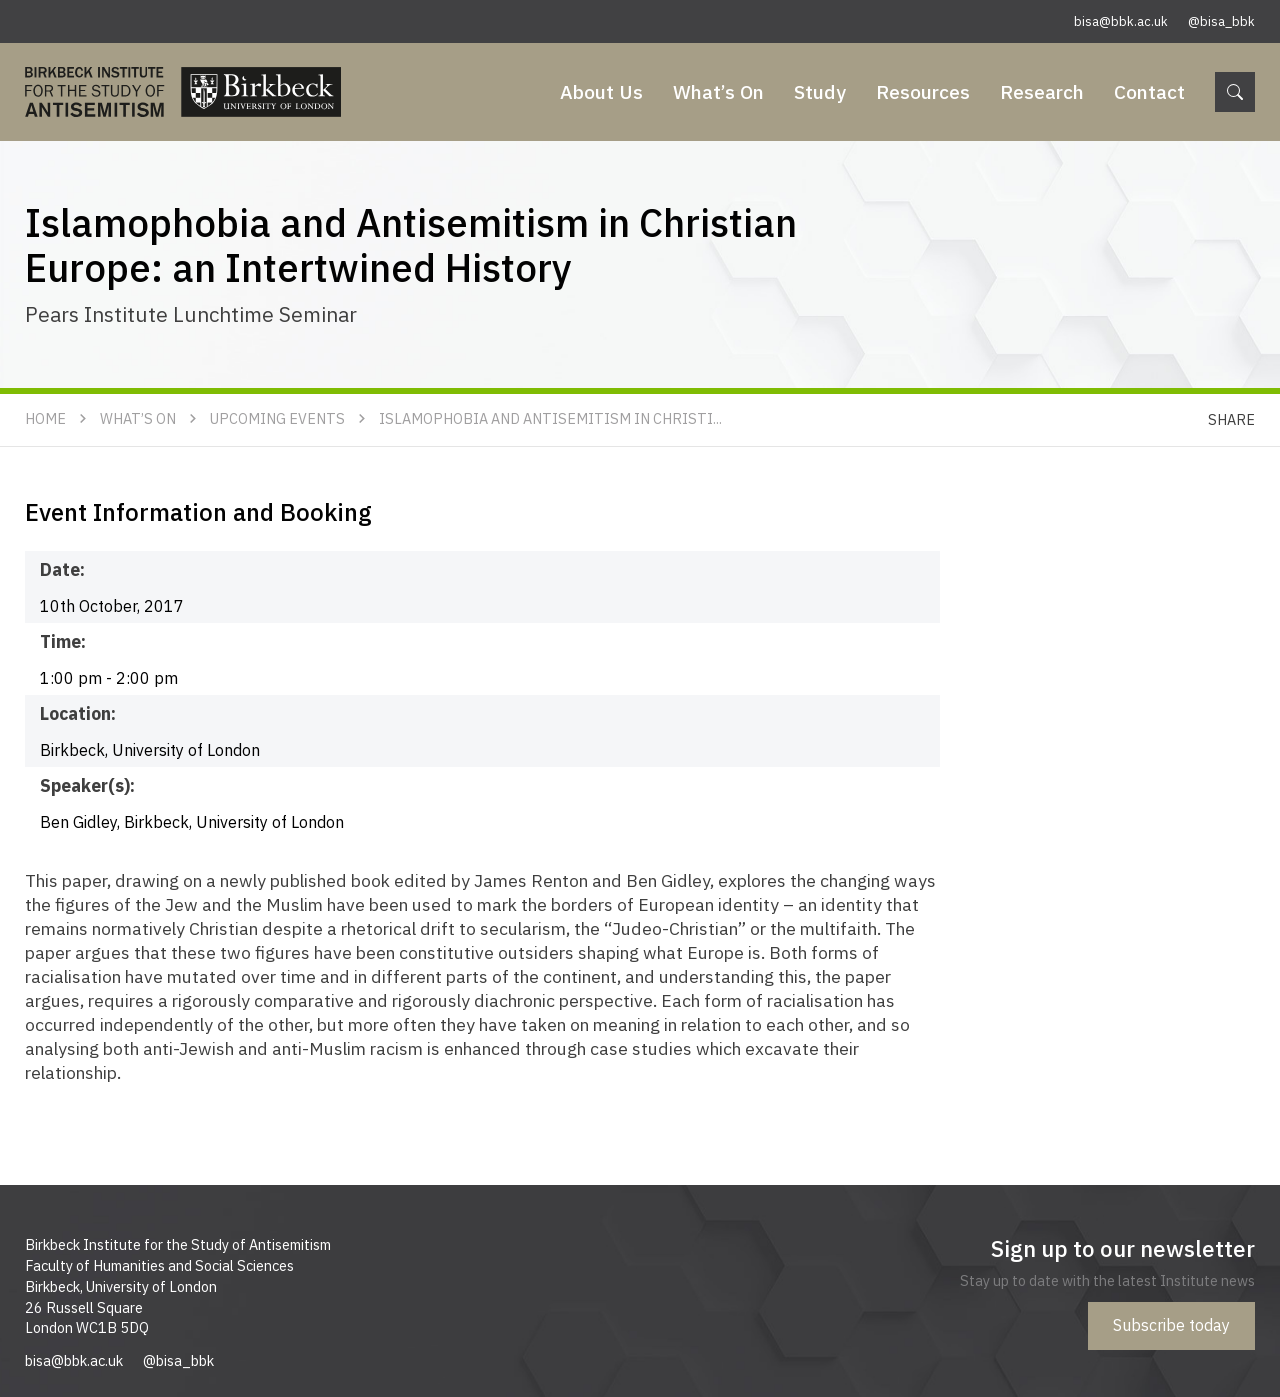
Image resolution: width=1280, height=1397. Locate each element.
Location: (78, 713)
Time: (63, 641)
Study (820, 91)
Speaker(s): (87, 785)
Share (1231, 419)
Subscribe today (1171, 1325)
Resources (923, 91)
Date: (62, 569)
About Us (601, 91)
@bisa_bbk (1221, 21)
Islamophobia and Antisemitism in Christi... (550, 418)
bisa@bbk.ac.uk (1121, 21)
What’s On (718, 91)
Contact (1149, 91)
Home (45, 418)
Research (1042, 91)
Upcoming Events (277, 418)
